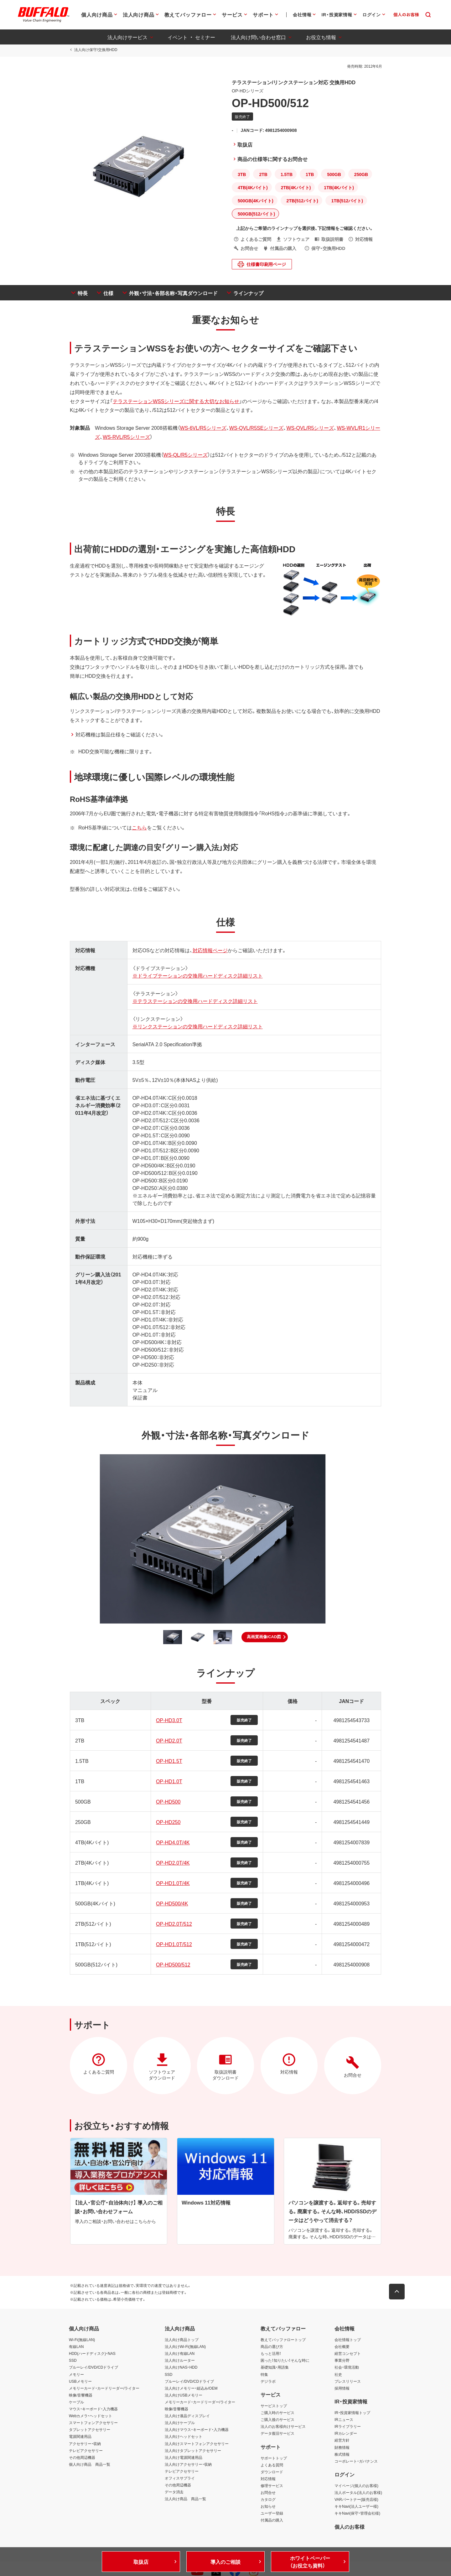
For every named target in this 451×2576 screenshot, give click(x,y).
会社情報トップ (347, 2340)
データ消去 (174, 2492)
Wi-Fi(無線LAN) (82, 2340)
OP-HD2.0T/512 (174, 1923)
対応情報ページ (209, 950)
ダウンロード (272, 2472)
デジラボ (268, 2382)
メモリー (76, 2374)
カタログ (268, 2500)
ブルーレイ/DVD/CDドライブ (93, 2368)
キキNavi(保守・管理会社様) (357, 2513)
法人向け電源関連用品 (183, 2458)
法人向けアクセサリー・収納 (188, 2465)
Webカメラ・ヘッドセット (90, 2416)
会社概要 (342, 2347)
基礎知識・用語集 (275, 2368)
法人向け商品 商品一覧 (185, 2499)
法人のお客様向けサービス (283, 2427)
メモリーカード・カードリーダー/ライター (104, 2389)
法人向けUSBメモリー (184, 2395)
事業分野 (342, 2361)
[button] (264, 1637)
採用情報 (342, 2389)
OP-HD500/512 (173, 1964)
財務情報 (342, 2447)
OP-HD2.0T (169, 1740)
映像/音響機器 (80, 2395)
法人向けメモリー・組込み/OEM (191, 2389)
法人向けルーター (180, 2361)
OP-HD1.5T (169, 1760)
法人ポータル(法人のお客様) (358, 2493)
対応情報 (268, 2479)
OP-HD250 (168, 1822)
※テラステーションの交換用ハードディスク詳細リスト (194, 1001)
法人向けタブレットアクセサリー (193, 2451)
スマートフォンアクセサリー (93, 2423)
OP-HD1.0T (169, 1781)
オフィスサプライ (180, 2478)
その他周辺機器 (82, 2458)
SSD (73, 2361)
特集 (264, 2374)
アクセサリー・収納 (85, 2444)
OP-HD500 (168, 1801)
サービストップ (274, 2406)
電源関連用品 (80, 2437)
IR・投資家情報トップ (352, 2413)
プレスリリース (347, 2382)
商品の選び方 (272, 2347)
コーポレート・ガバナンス (356, 2461)
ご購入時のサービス (277, 2413)
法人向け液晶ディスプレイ (187, 2416)
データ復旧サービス (277, 2434)
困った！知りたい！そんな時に (285, 2361)
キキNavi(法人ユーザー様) (356, 2507)
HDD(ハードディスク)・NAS (92, 2354)
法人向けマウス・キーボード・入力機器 (197, 2430)
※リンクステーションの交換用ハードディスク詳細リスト (197, 1026)
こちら (138, 827)
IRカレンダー (345, 2434)
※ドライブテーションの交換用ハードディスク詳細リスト (197, 975)
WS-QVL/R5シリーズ (309, 427)
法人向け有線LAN (179, 2354)
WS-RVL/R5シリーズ (125, 436)
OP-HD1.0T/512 (174, 1944)
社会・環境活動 (346, 2368)
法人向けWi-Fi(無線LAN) (185, 2347)
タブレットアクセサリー (89, 2430)
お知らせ (268, 2507)
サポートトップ (274, 2458)
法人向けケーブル (180, 2423)
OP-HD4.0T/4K (172, 1842)
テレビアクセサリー (86, 2451)
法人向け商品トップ (182, 2340)
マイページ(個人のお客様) (356, 2486)
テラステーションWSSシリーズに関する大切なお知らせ (175, 401)
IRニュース (343, 2420)
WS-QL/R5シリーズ (185, 454)
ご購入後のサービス (277, 2420)
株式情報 (342, 2454)
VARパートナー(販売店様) (356, 2500)
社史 (338, 2374)
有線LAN (76, 2347)
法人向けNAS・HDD (181, 2368)
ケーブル (76, 2402)
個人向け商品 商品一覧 (89, 2465)
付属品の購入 (272, 2520)
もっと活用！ (271, 2354)
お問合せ (268, 2493)
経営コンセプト (347, 2354)
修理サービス (272, 2486)
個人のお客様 (349, 2527)
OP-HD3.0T (169, 1720)
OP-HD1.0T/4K (172, 1883)
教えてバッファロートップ (283, 2340)
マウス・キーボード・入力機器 (93, 2409)
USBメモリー (80, 2382)
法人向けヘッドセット (183, 2437)
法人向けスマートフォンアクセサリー (197, 2444)
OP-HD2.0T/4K (172, 1862)
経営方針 (342, 2441)
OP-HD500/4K (172, 1903)
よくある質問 (272, 2465)
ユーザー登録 (272, 2513)
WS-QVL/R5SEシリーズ (255, 427)
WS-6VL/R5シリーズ (202, 427)
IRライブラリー (347, 2427)
